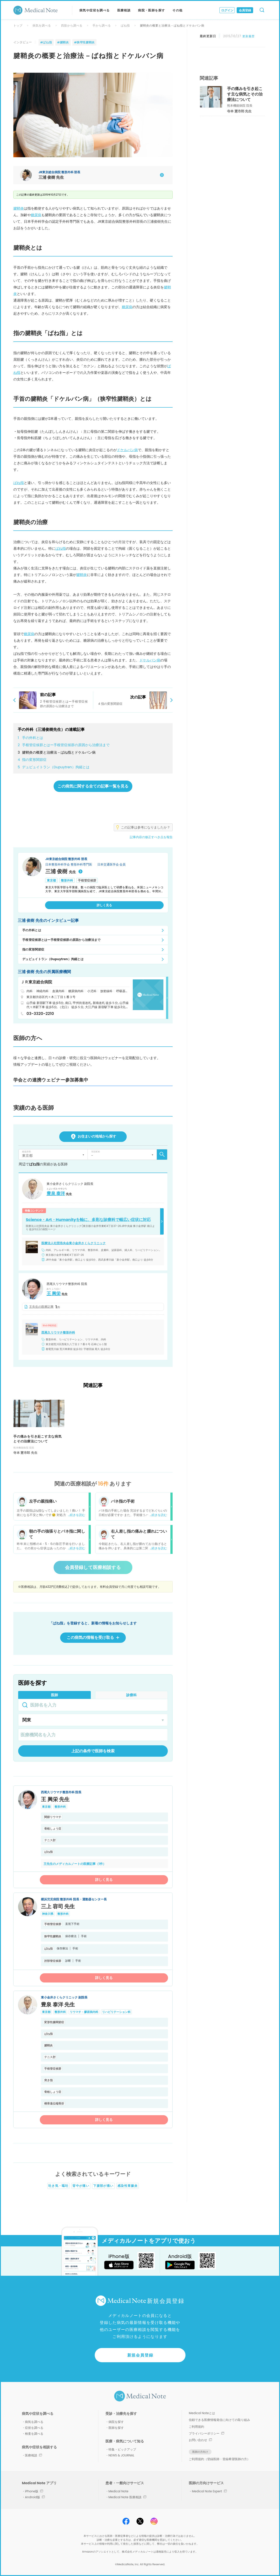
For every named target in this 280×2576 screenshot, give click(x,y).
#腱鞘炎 (63, 42)
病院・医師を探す (151, 10)
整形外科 (67, 880)
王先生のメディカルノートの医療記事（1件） (75, 1864)
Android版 (35, 2497)
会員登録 (245, 10)
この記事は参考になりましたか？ (145, 827)
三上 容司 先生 (58, 1906)
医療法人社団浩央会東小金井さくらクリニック (73, 1243)
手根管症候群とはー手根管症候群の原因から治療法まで (64, 745)
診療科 (131, 1695)
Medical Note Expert (209, 2491)
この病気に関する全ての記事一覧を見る (93, 786)
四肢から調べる (71, 25)
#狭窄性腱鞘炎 (84, 42)
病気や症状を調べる (94, 10)
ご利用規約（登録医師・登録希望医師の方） (219, 2459)
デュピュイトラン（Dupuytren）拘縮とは (53, 767)
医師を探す (116, 2428)
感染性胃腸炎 (127, 2186)
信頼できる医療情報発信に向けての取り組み (219, 2420)
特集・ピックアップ (122, 2449)
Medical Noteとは (202, 2413)
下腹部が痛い (103, 2186)
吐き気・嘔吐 (58, 2186)
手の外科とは (30, 738)
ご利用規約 (196, 2426)
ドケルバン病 (127, 449)
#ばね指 (46, 42)
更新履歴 (248, 36)
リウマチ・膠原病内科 (84, 2012)
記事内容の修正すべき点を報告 (151, 837)
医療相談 (124, 10)
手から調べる (102, 25)
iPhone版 (34, 2491)
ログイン (227, 10)
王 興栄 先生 (55, 1799)
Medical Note (118, 2491)
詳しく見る (104, 1879)
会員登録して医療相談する (93, 1567)
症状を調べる (34, 2428)
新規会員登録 (140, 2355)
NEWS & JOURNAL (121, 2455)
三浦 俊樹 (64, 871)
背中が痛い (80, 2186)
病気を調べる (42, 25)
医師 (54, 1695)
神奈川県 (47, 1914)
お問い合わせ (200, 2440)
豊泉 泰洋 (56, 1193)
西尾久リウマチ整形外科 (58, 1332)
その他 (177, 10)
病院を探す (116, 2422)
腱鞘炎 (18, 208)
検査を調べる (34, 2433)
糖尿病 (36, 214)
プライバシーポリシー (206, 2433)
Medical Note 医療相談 (127, 2497)
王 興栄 (54, 1293)
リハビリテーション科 (116, 2012)
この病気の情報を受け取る (93, 1637)
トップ (18, 25)
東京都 (51, 880)
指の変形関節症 (32, 760)
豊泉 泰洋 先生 (58, 2004)
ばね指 (125, 25)
